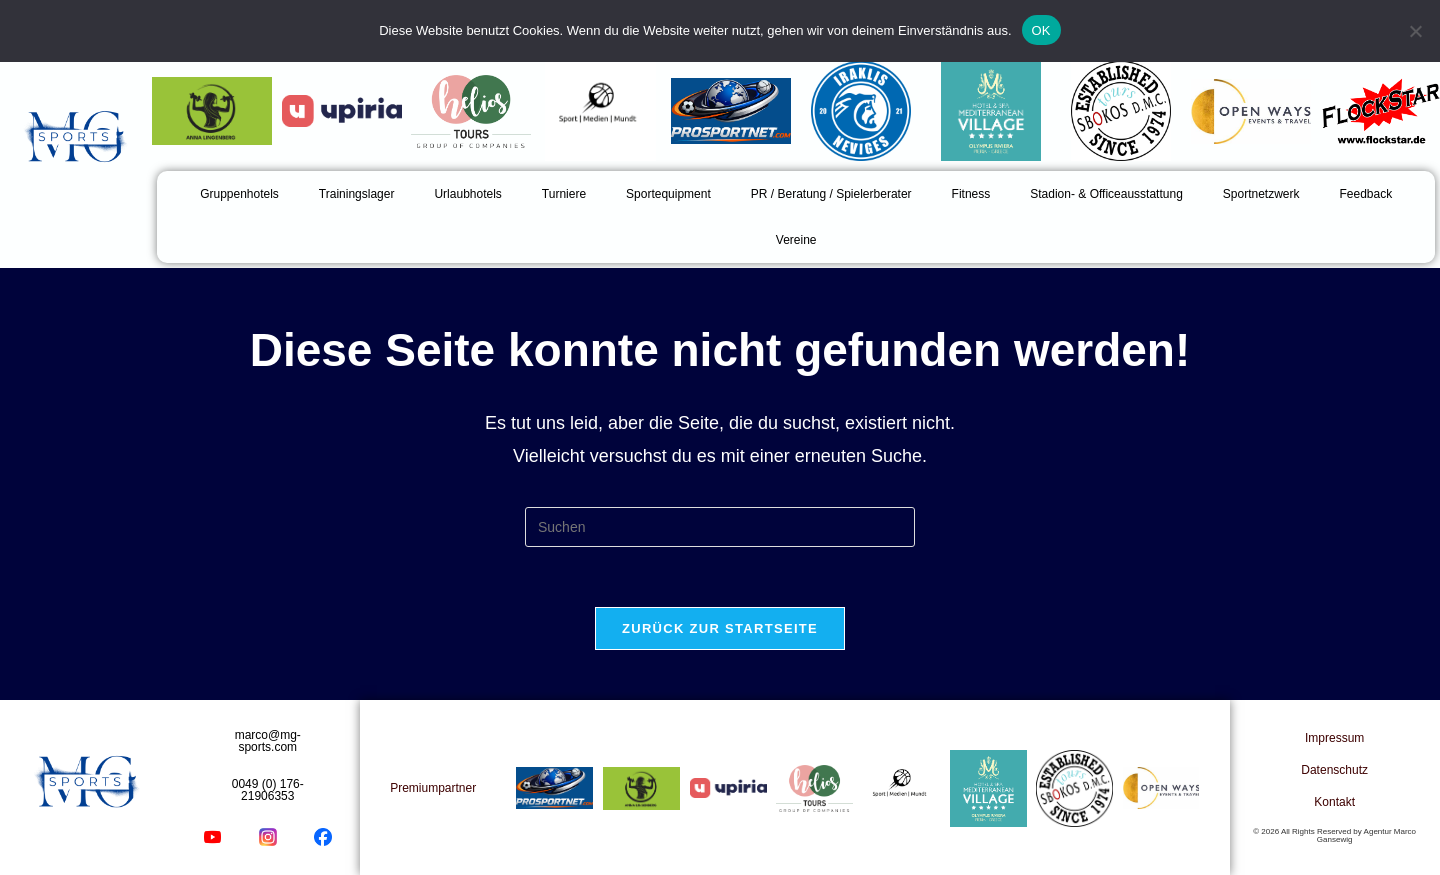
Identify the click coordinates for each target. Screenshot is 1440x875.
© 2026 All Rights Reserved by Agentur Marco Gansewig (1334, 835)
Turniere (564, 194)
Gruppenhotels (239, 194)
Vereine (796, 240)
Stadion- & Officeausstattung (1106, 194)
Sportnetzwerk (1261, 194)
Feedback (1366, 194)
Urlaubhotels (467, 194)
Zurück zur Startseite (720, 628)
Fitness (971, 194)
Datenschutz (1334, 770)
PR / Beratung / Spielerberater (831, 194)
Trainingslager (357, 194)
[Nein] (1415, 31)
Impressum (1334, 738)
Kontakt (1334, 802)
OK (1041, 30)
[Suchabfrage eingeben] (720, 527)
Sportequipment (668, 194)
